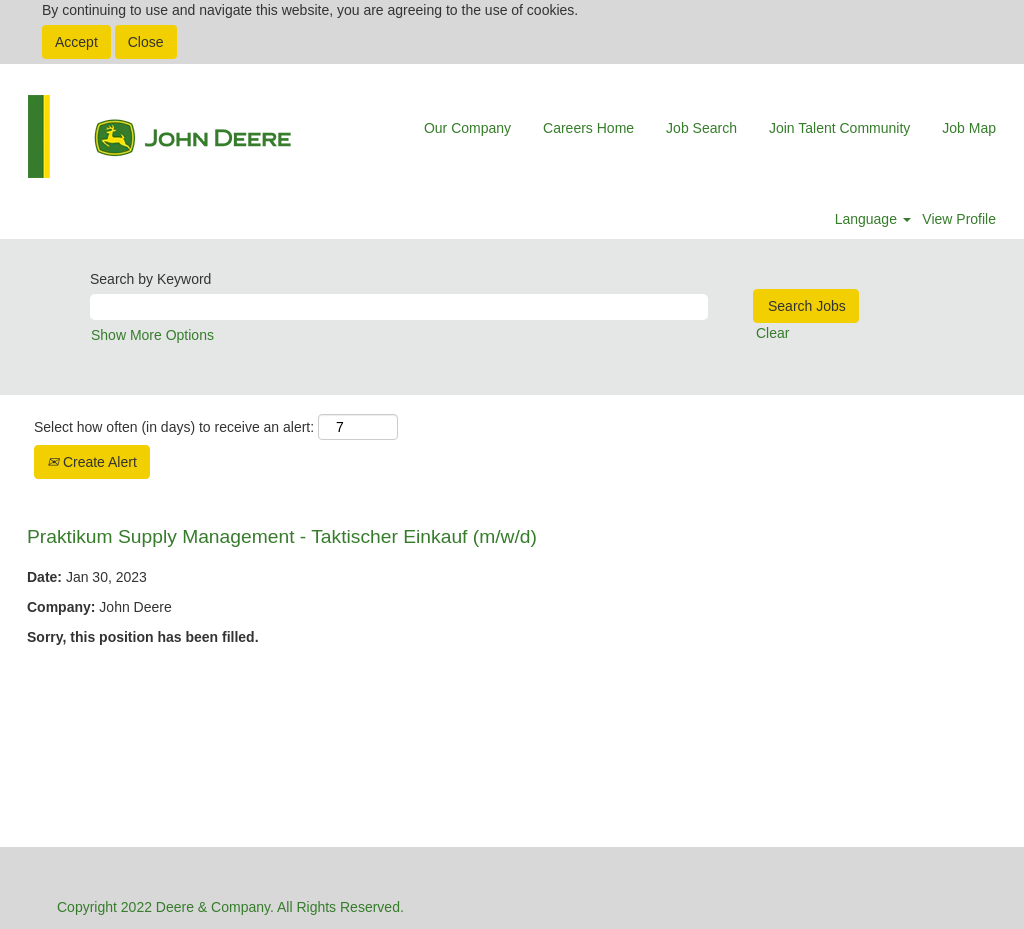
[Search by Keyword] (399, 307)
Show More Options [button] (152, 335)
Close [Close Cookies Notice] (146, 42)
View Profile (959, 219)
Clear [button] (772, 333)
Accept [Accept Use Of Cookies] (76, 42)
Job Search (701, 128)
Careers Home (588, 128)
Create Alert (92, 462)
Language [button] (873, 219)
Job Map (969, 128)
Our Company (467, 128)
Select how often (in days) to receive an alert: (174, 427)
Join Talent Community (839, 128)
